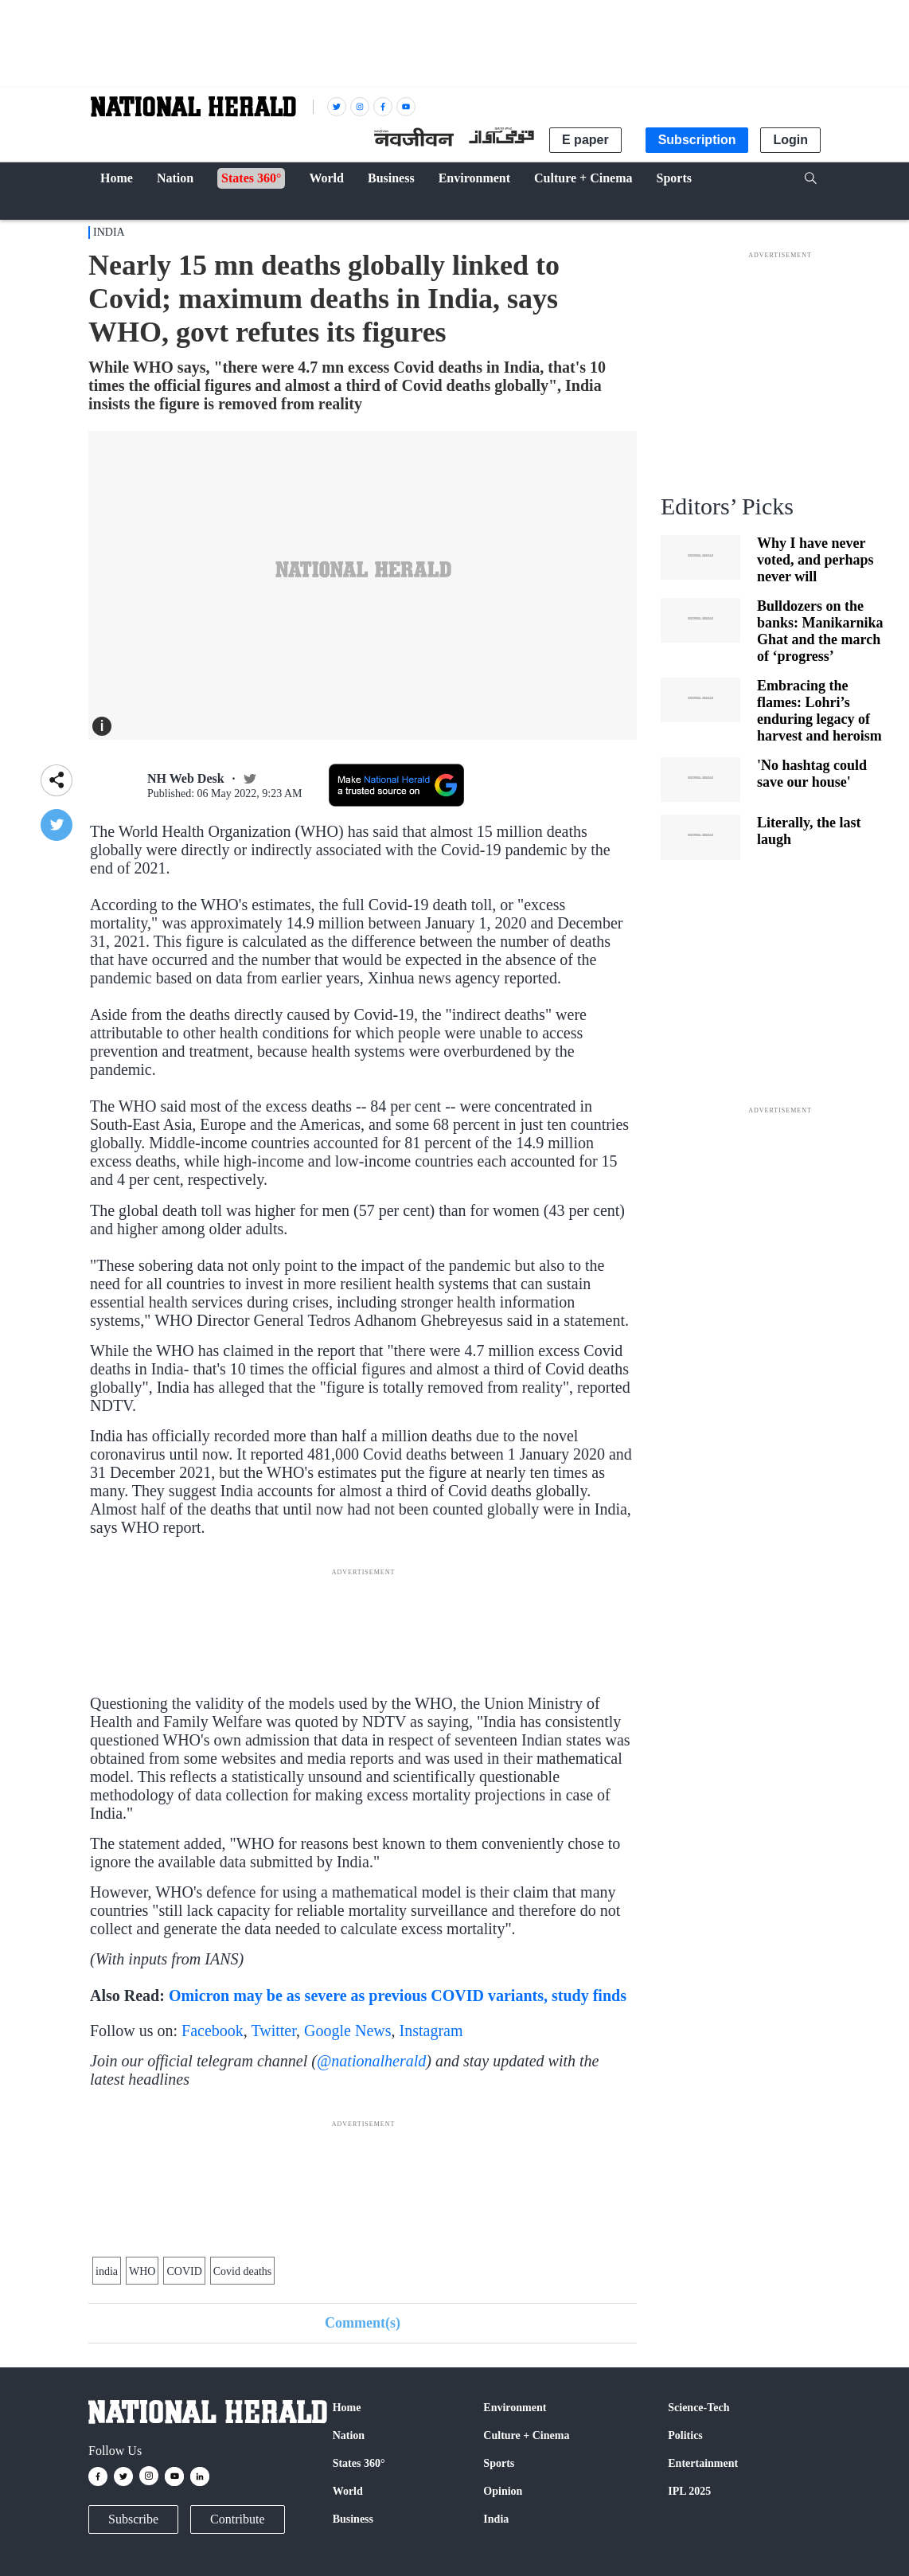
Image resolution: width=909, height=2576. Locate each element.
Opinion (502, 2491)
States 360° (359, 2463)
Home (347, 2408)
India (109, 232)
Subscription (697, 140)
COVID (183, 2271)
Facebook (212, 2030)
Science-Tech (698, 2408)
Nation (349, 2435)
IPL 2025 (689, 2491)
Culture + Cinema (526, 2435)
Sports (498, 2463)
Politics (685, 2435)
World (348, 2491)
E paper (585, 140)
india (107, 2271)
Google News (347, 2030)
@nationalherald (371, 2061)
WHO (142, 2271)
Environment (514, 2408)
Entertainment (703, 2463)
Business (353, 2519)
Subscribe (133, 2519)
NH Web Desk (185, 778)
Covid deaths (242, 2271)
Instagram (431, 2030)
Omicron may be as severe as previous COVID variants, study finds (397, 1995)
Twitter (273, 2030)
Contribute (237, 2519)
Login (790, 140)
